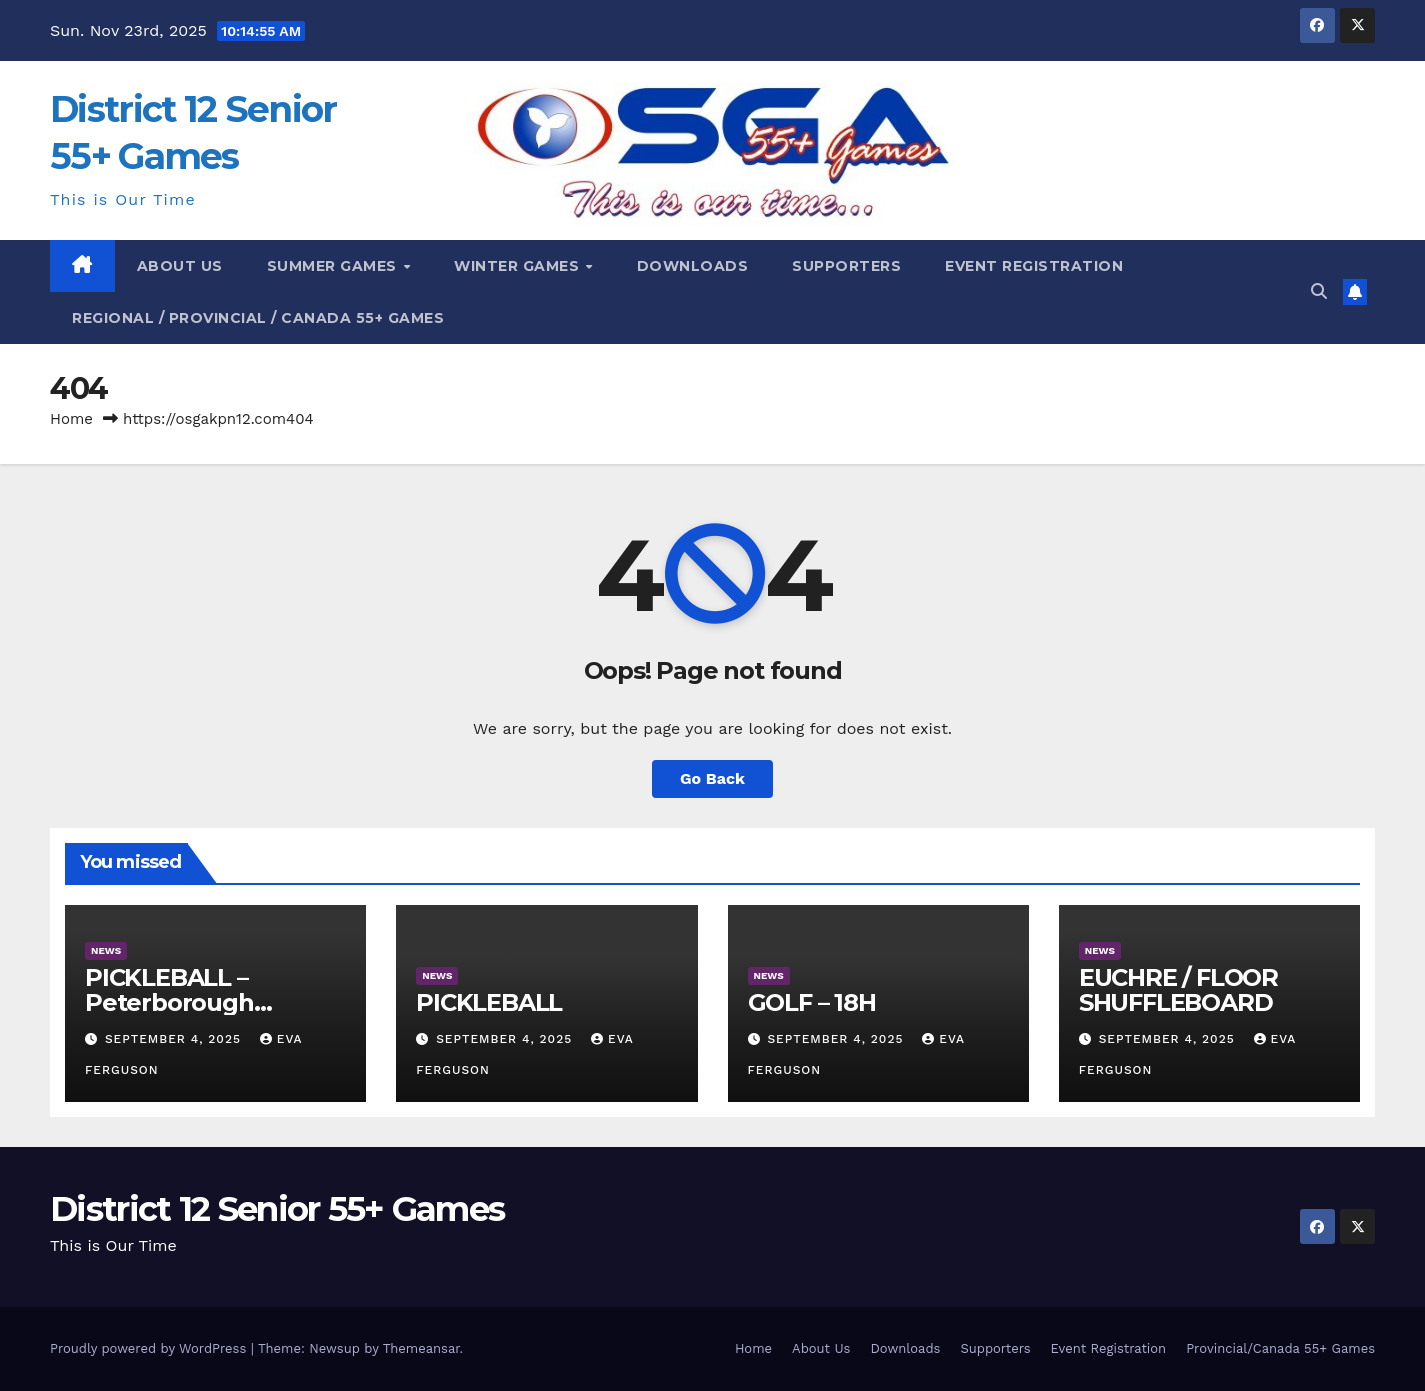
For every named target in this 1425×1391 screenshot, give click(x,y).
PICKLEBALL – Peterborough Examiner (169, 1002)
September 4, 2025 (175, 1039)
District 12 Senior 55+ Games (277, 1209)
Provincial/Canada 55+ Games (1280, 1348)
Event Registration (1109, 1348)
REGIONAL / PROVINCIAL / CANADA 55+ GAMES (258, 318)
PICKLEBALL (489, 1002)
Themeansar (421, 1348)
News (106, 950)
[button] (1319, 291)
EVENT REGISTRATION (1034, 266)
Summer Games (334, 266)
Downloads (905, 1348)
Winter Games (519, 266)
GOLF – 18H (812, 1002)
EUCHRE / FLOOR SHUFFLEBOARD (1178, 990)
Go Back (712, 778)
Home (71, 419)
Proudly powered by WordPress (150, 1348)
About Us (180, 266)
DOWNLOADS (693, 266)
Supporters (846, 266)
